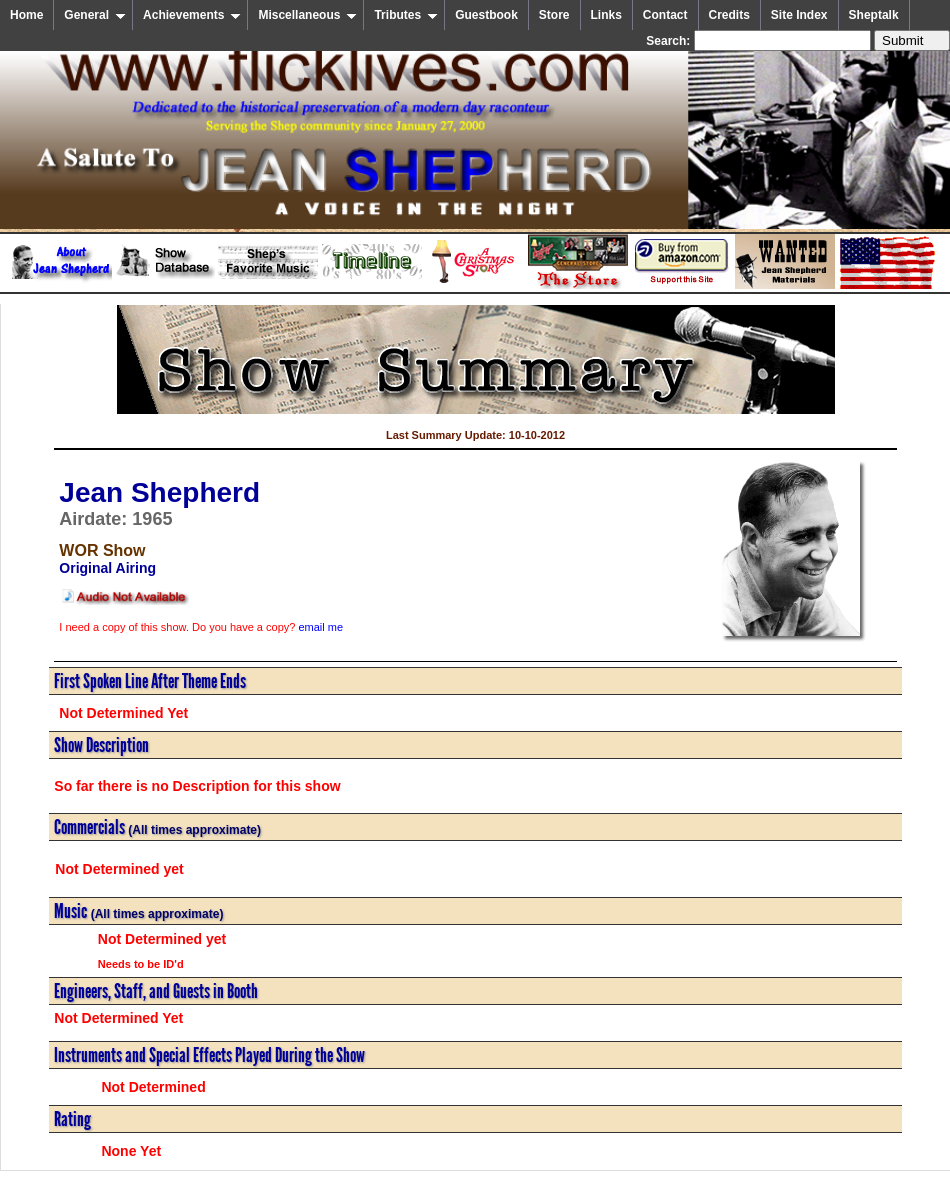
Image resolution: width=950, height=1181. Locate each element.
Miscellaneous (307, 15)
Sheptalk (874, 15)
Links (606, 15)
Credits (729, 15)
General (95, 15)
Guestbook (486, 15)
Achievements (192, 15)
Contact (665, 15)
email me (320, 627)
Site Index (799, 15)
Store (554, 15)
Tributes (406, 15)
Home (26, 15)
